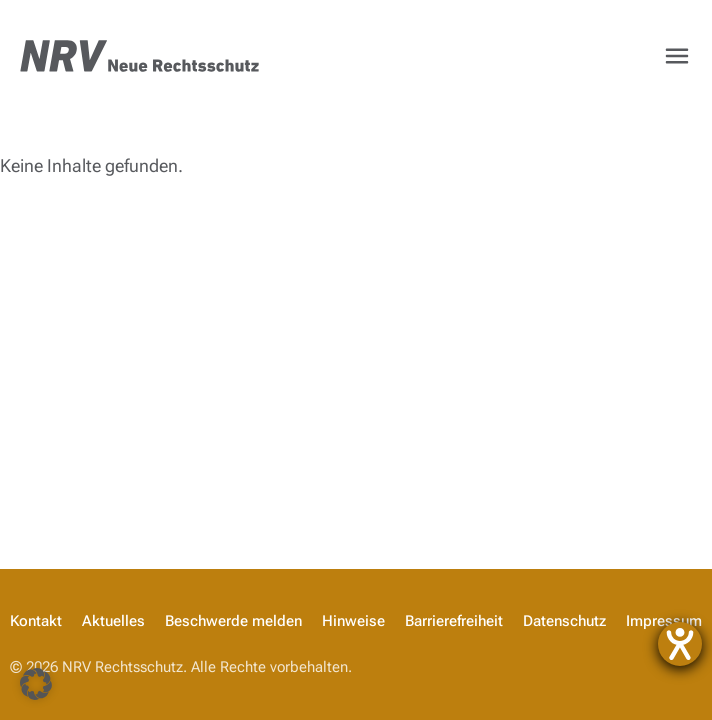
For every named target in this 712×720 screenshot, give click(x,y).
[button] (36, 684)
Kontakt (36, 621)
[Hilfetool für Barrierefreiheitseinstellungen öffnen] (680, 644)
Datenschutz (564, 621)
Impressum (664, 621)
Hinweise (353, 621)
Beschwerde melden (233, 621)
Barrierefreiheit (454, 621)
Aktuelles (113, 621)
